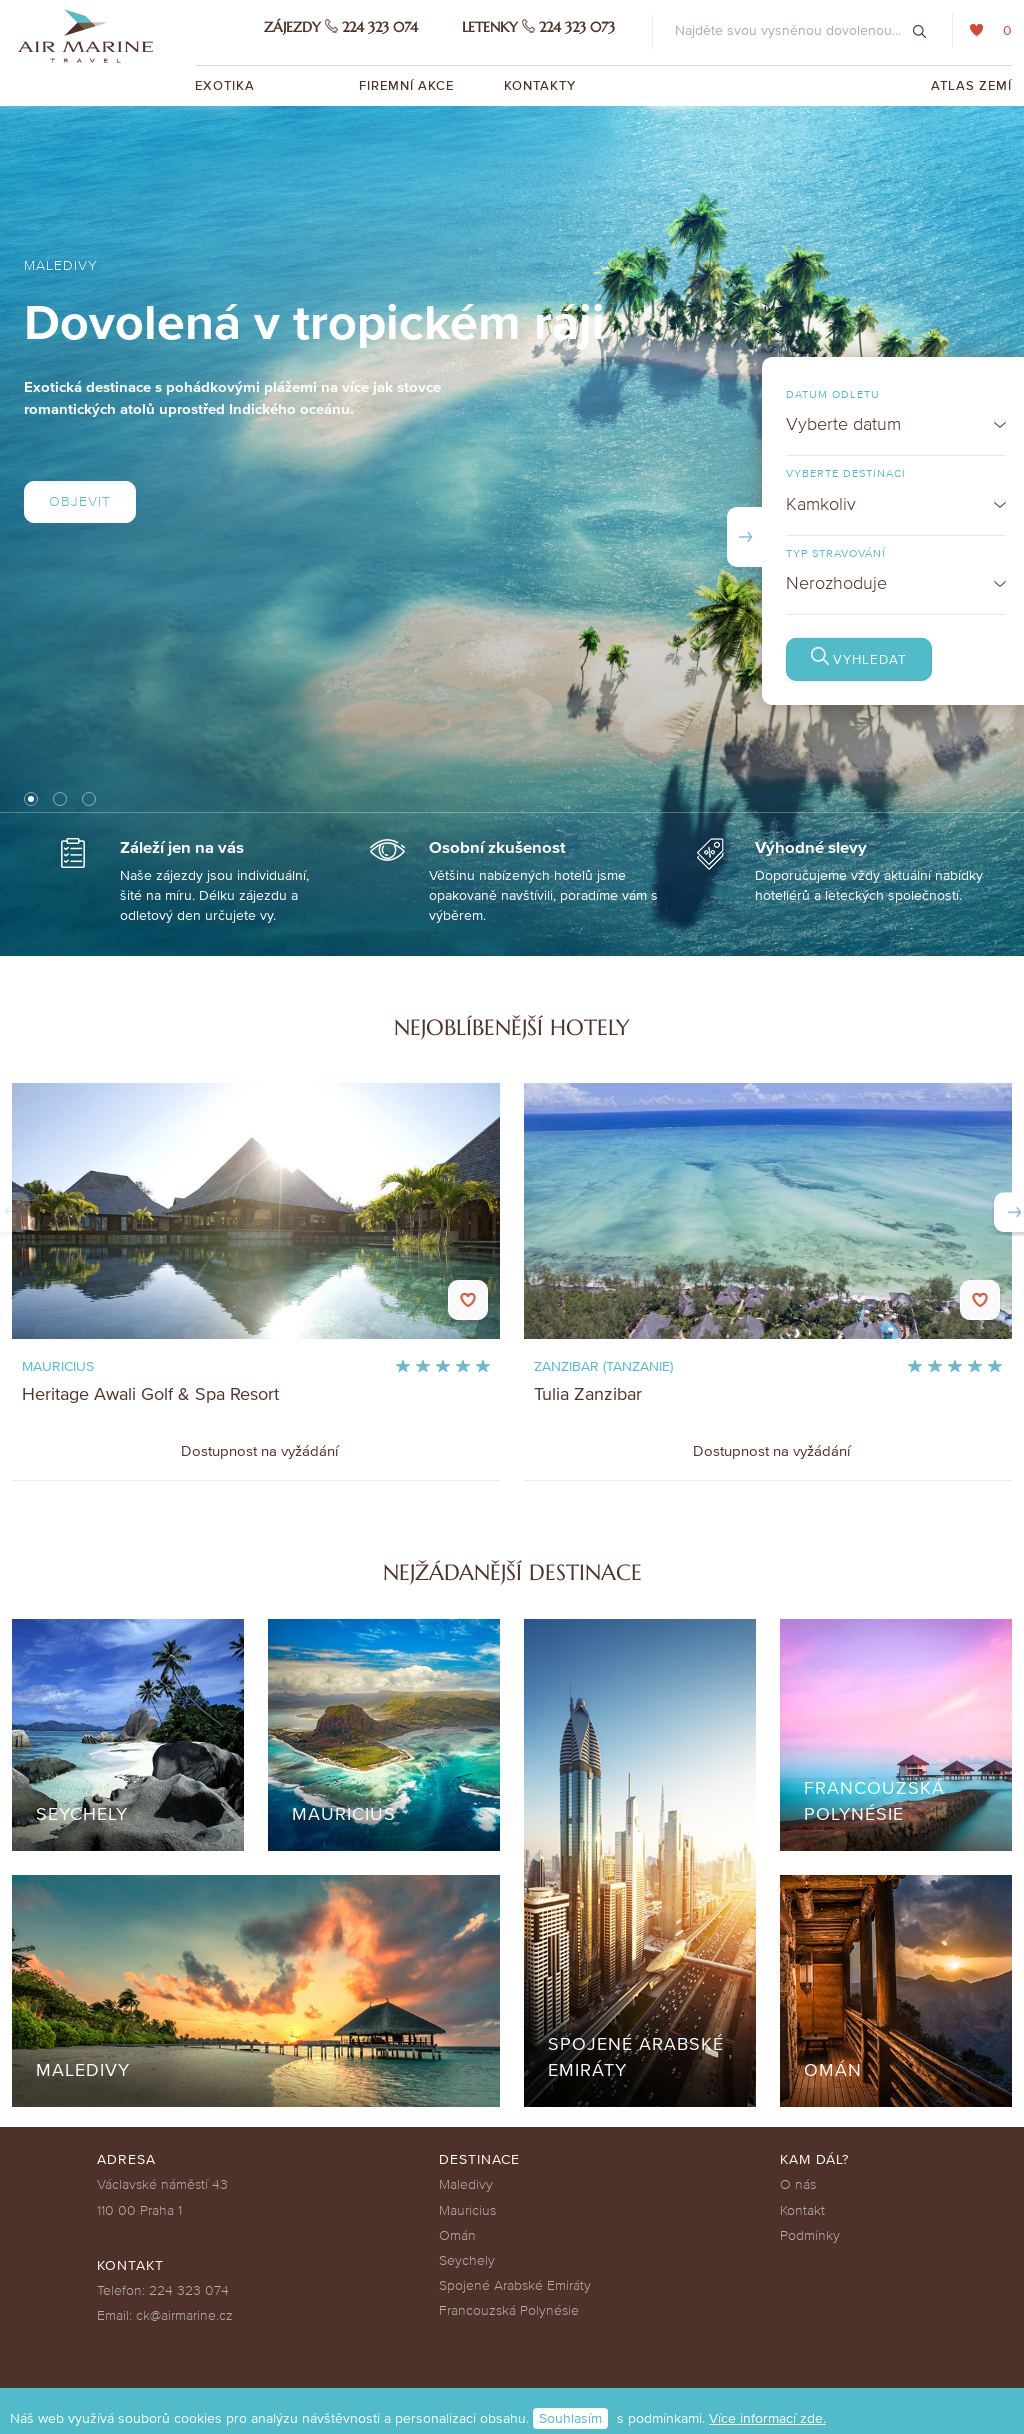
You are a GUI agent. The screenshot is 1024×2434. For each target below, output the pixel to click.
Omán (457, 2235)
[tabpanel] (512, 531)
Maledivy (466, 2184)
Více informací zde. (767, 2418)
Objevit (80, 501)
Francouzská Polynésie (509, 2310)
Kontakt (802, 2210)
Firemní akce (406, 86)
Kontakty (540, 86)
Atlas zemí (971, 86)
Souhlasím (570, 2418)
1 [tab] (31, 799)
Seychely (467, 2260)
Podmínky (810, 2235)
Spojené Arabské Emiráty (515, 2285)
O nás (798, 2184)
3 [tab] (89, 798)
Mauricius (467, 2210)
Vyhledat (929, 660)
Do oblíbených (468, 1300)
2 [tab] (60, 798)
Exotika (227, 86)
